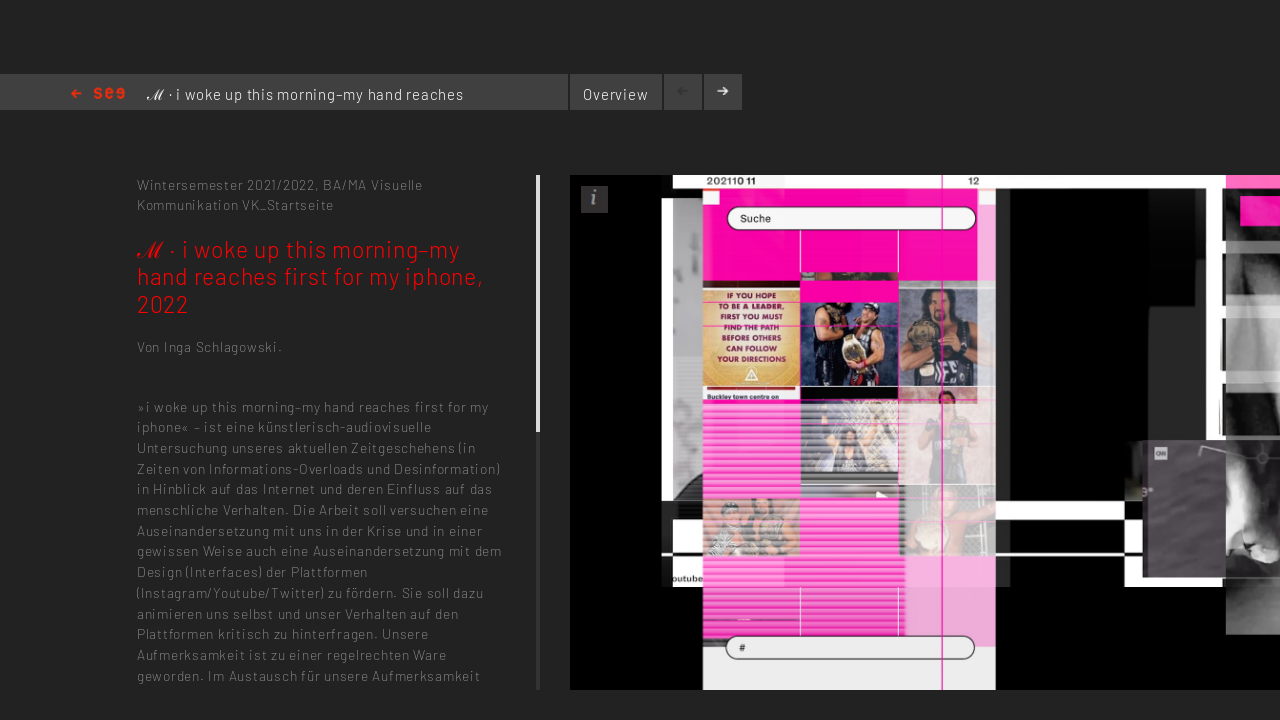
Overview (615, 94)
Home (98, 94)
